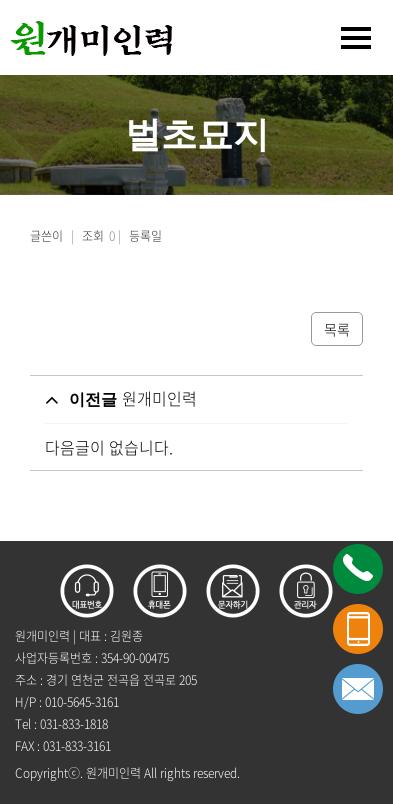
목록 (337, 329)
